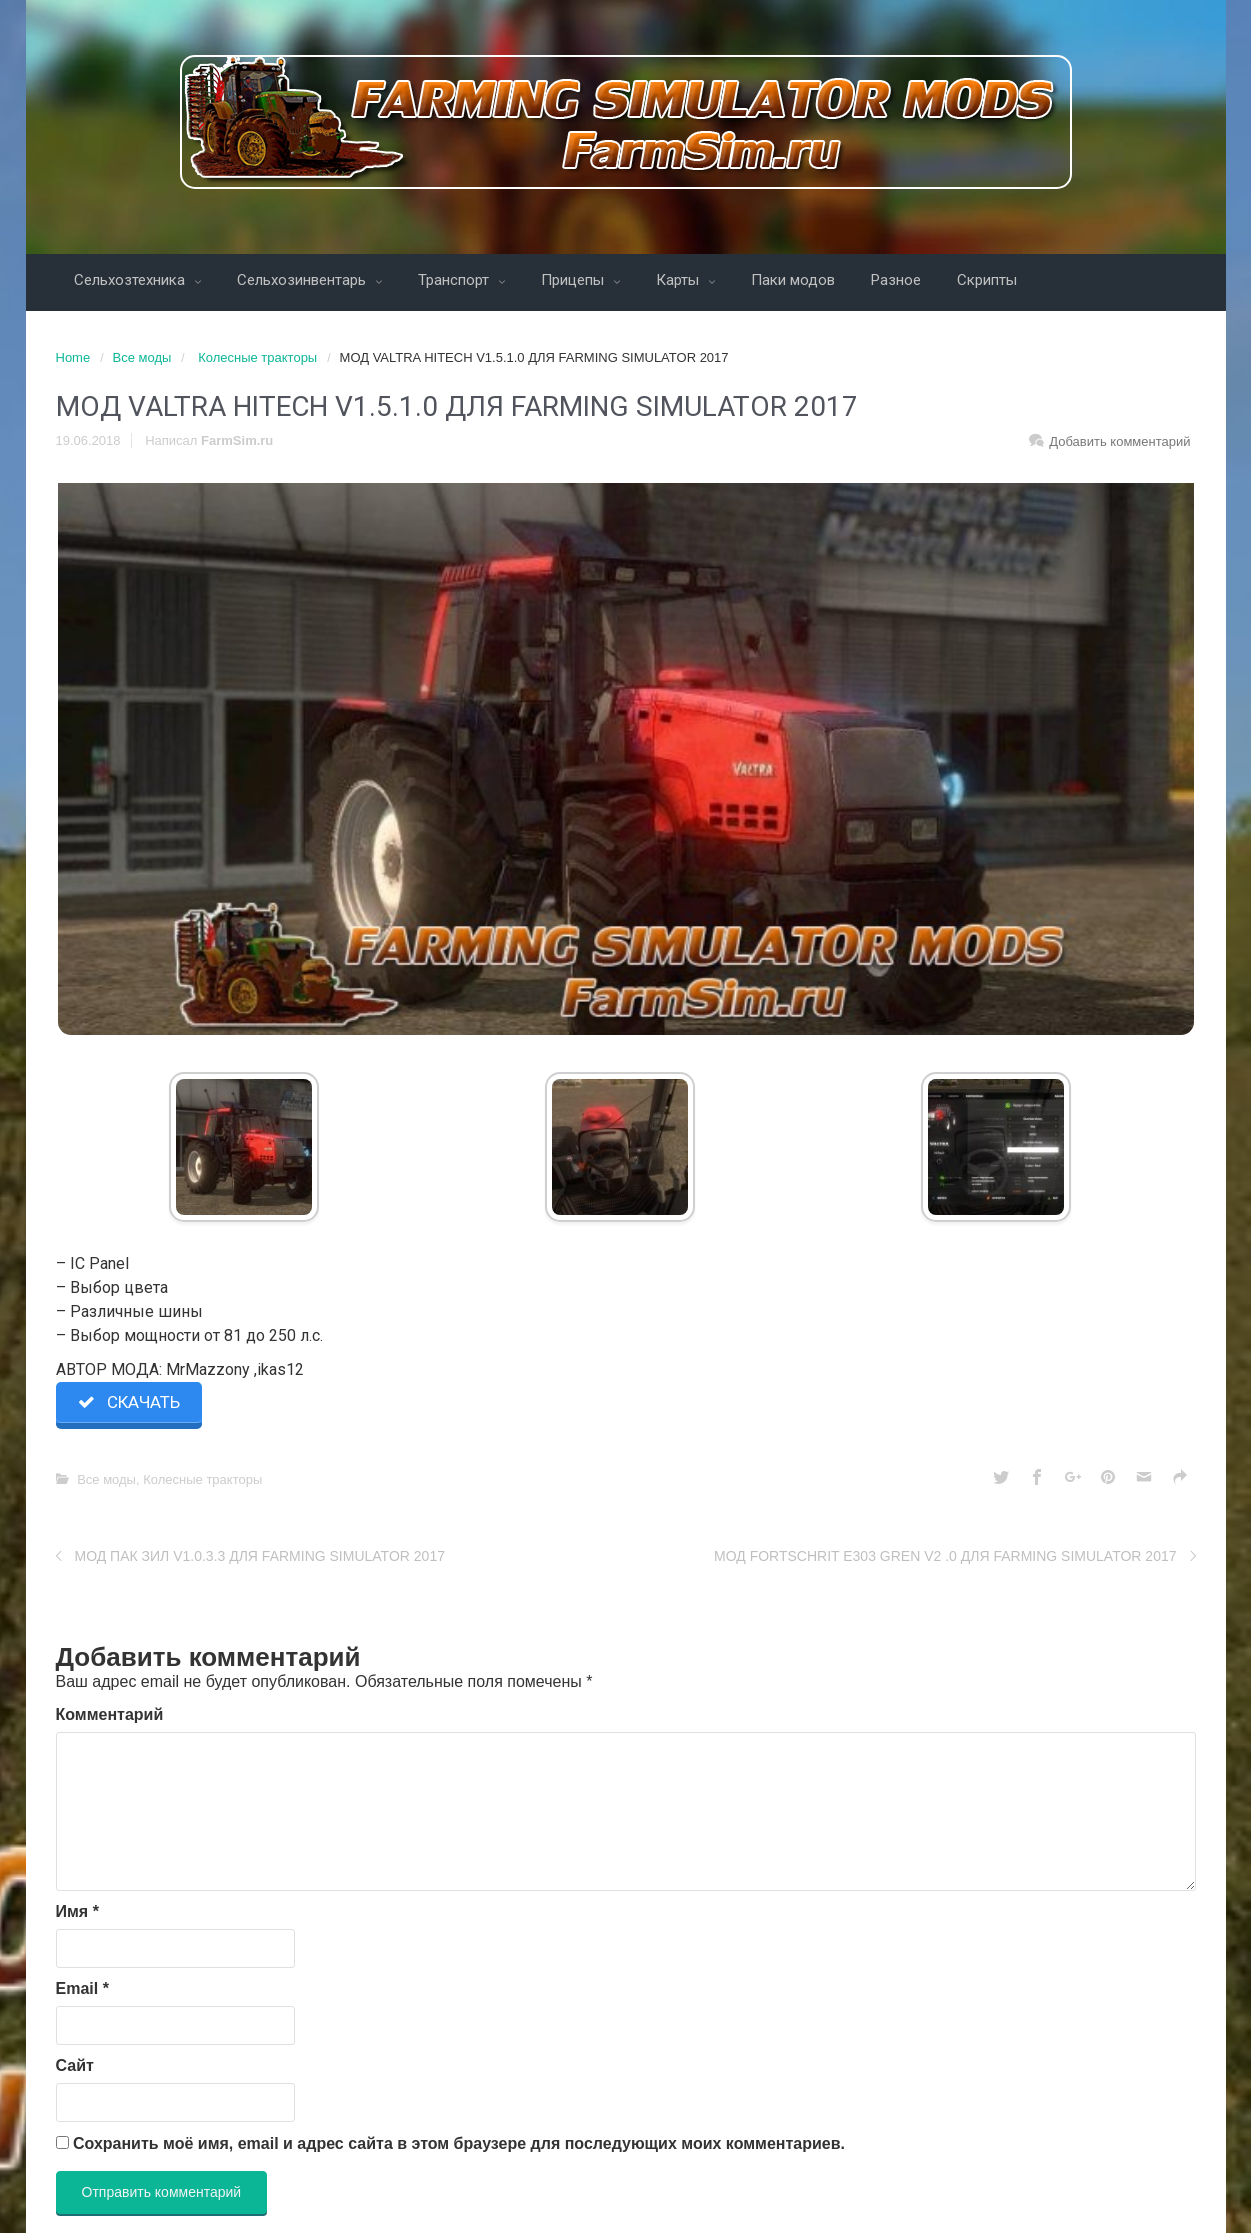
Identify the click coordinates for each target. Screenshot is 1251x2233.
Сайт (75, 2065)
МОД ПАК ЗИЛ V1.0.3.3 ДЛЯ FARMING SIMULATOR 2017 (260, 1556)
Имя (77, 1911)
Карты (679, 280)
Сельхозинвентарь (303, 280)
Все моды (142, 357)
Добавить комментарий (1119, 441)
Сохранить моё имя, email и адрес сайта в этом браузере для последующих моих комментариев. (459, 2143)
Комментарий (110, 1714)
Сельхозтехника (131, 280)
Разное (896, 280)
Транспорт (455, 280)
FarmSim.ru (237, 440)
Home (73, 357)
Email (82, 1988)
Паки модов (793, 280)
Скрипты (987, 280)
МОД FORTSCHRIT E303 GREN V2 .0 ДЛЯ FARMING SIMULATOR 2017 (945, 1556)
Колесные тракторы (257, 357)
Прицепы (574, 280)
